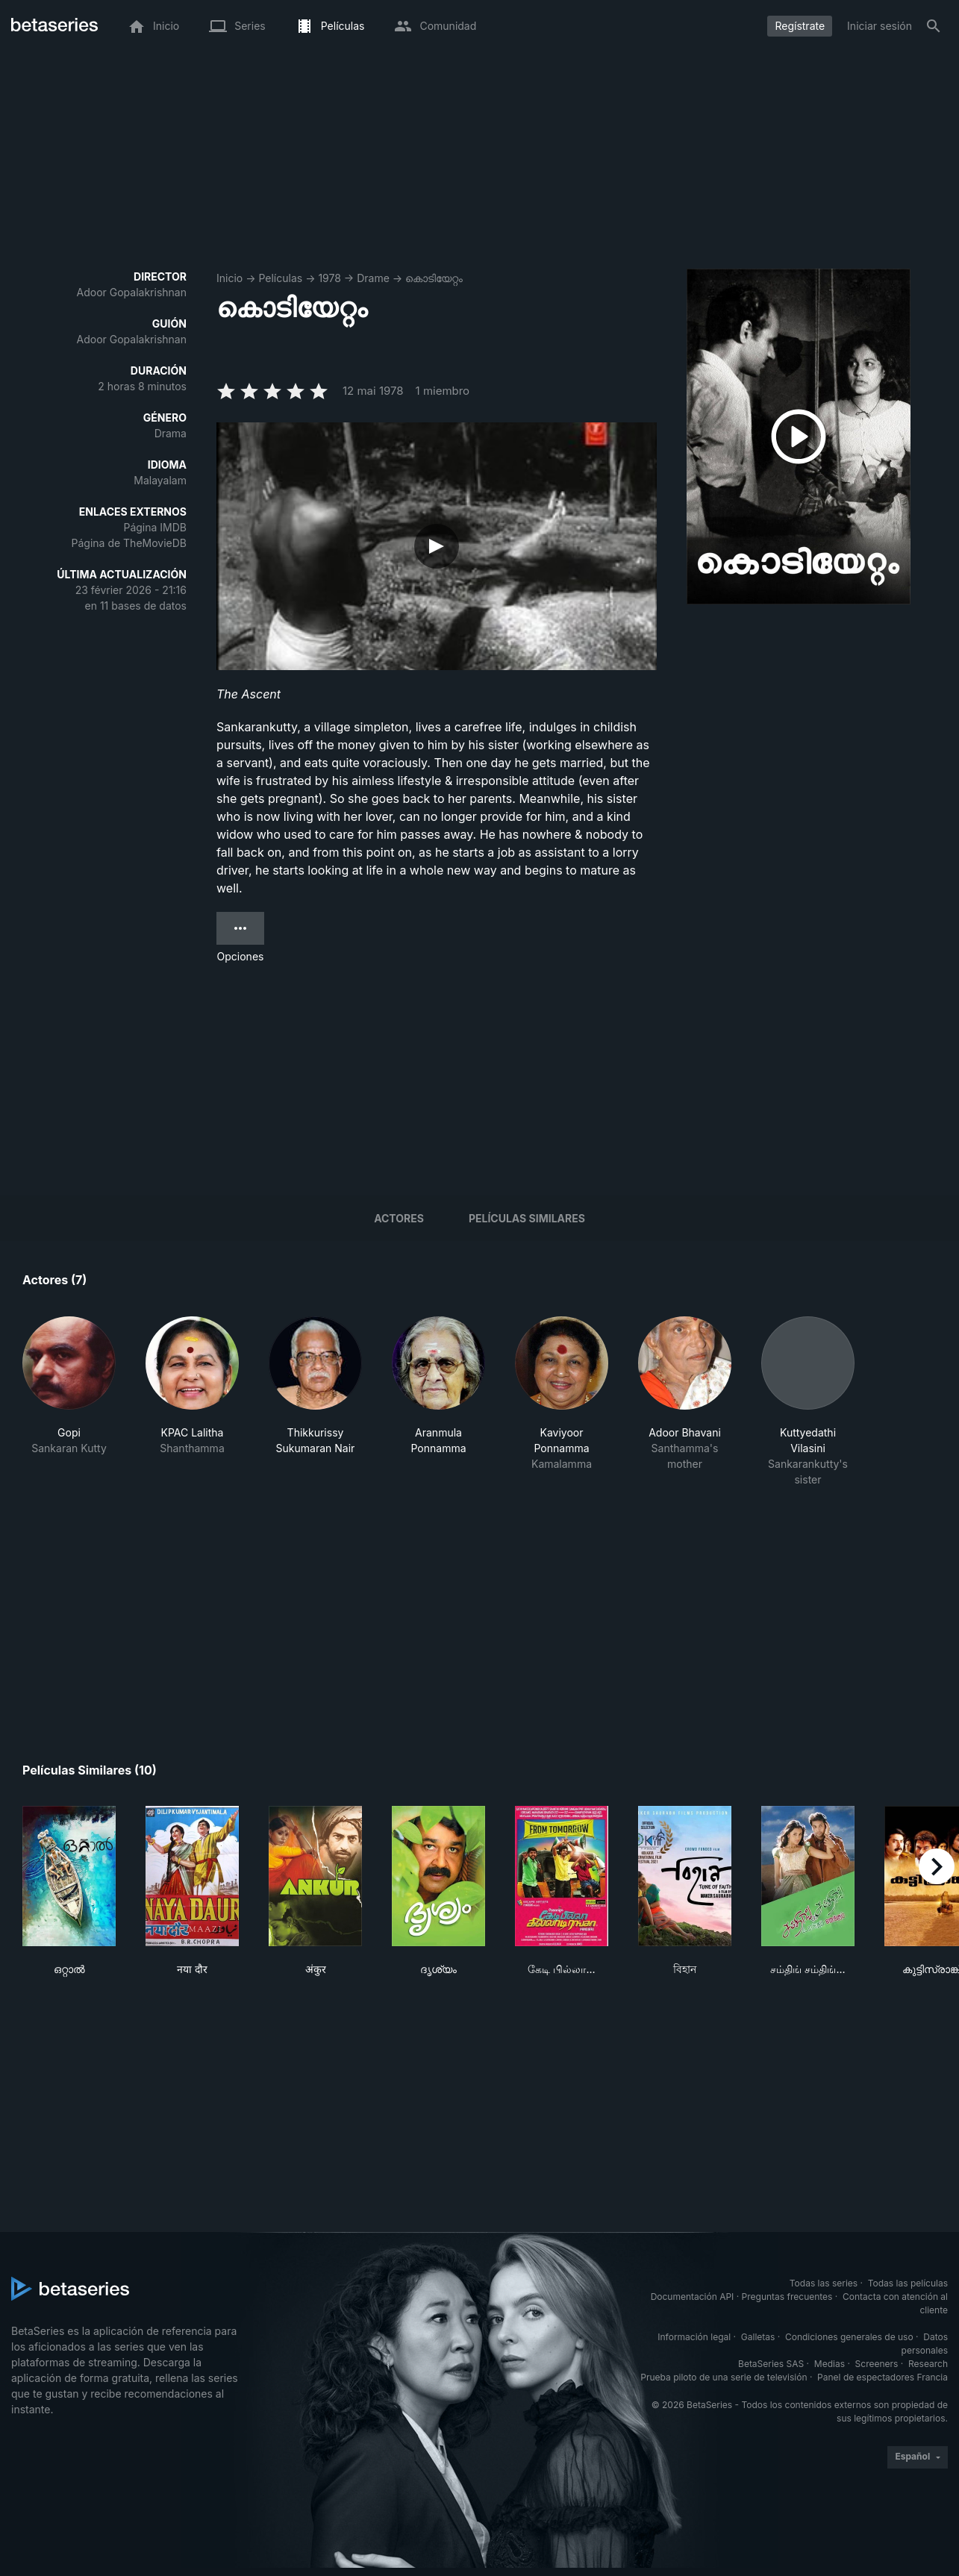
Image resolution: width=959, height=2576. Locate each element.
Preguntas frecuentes (787, 2296)
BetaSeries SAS (771, 2363)
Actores (399, 1218)
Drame (373, 278)
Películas (280, 278)
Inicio (229, 278)
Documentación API (692, 2296)
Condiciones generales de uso (849, 2336)
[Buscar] (933, 26)
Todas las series (824, 2283)
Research (928, 2363)
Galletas (758, 2336)
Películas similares (527, 1218)
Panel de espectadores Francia (882, 2377)
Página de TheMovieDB (129, 543)
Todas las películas (908, 2283)
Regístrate (800, 25)
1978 (329, 278)
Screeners (877, 2363)
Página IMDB (155, 527)
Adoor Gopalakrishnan (132, 292)
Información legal (694, 2336)
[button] (69, 1401)
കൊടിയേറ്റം (434, 278)
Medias (829, 2363)
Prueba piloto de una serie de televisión (723, 2377)
